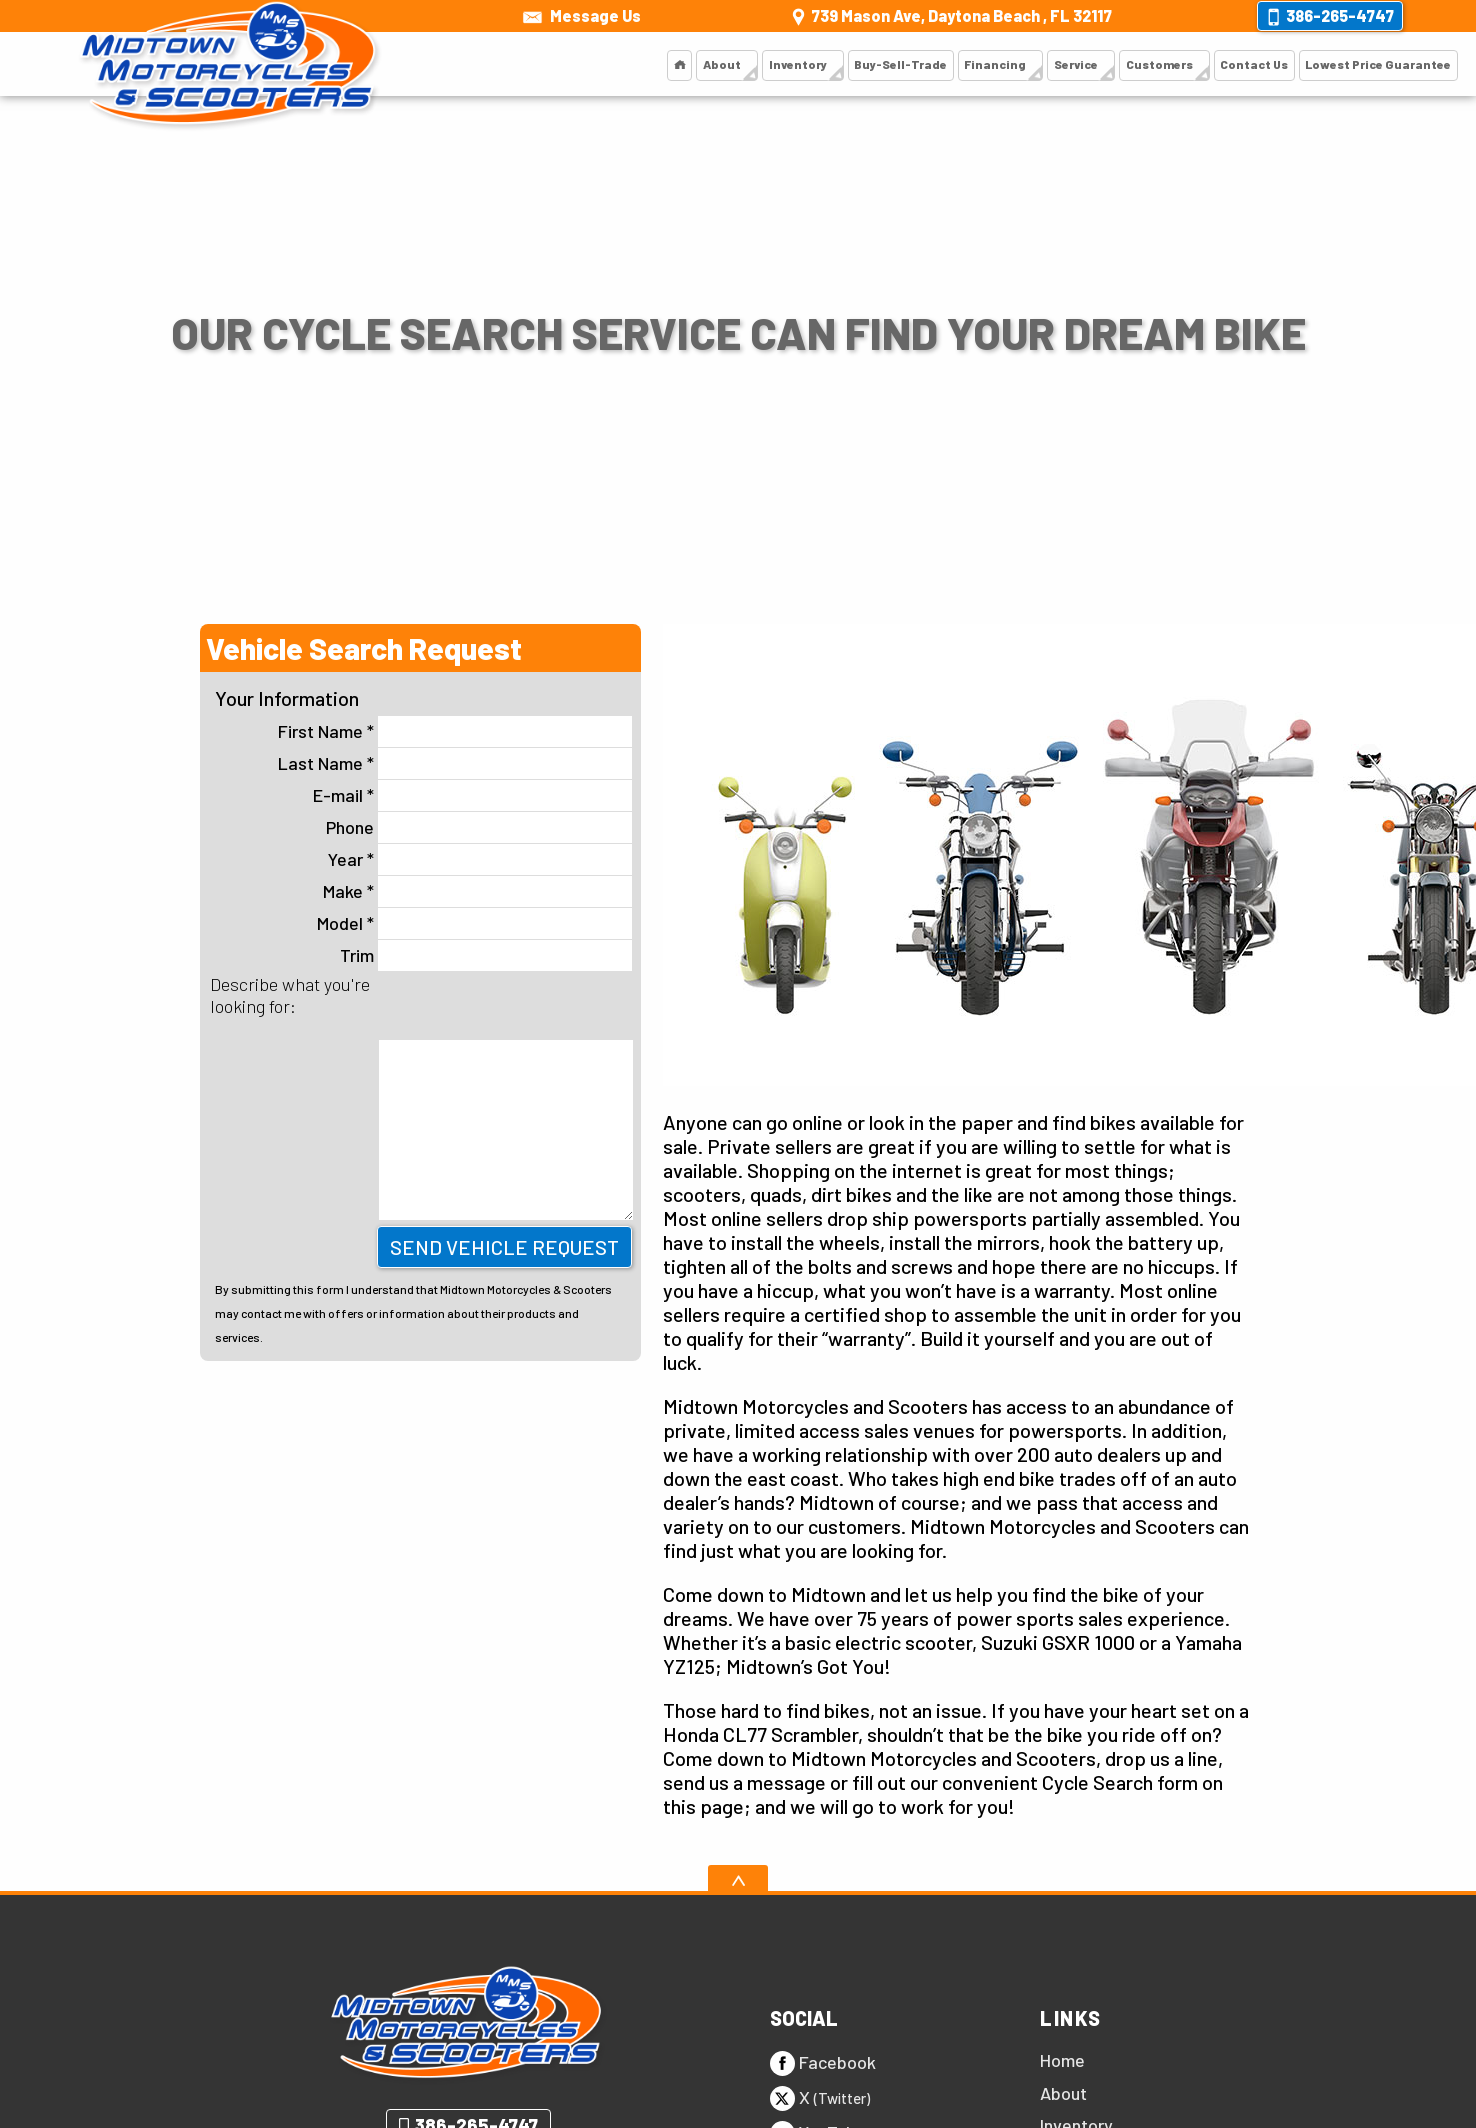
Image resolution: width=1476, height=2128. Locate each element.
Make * (477, 891)
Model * (474, 923)
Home (1062, 2060)
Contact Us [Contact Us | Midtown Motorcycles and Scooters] (1234, 64)
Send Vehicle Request (504, 1247)
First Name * (455, 731)
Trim (486, 955)
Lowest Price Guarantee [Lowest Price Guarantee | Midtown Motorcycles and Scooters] (1370, 64)
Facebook (823, 2063)
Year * (480, 859)
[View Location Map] (948, 16)
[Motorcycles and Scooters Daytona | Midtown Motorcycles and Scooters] (616, 65)
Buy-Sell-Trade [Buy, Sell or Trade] (853, 64)
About (661, 64)
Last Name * (455, 763)
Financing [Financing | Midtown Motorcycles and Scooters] (954, 64)
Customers (1131, 64)
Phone (479, 827)
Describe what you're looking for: (290, 995)
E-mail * (472, 795)
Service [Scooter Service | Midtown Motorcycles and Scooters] (1040, 64)
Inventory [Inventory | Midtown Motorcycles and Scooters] (743, 64)
